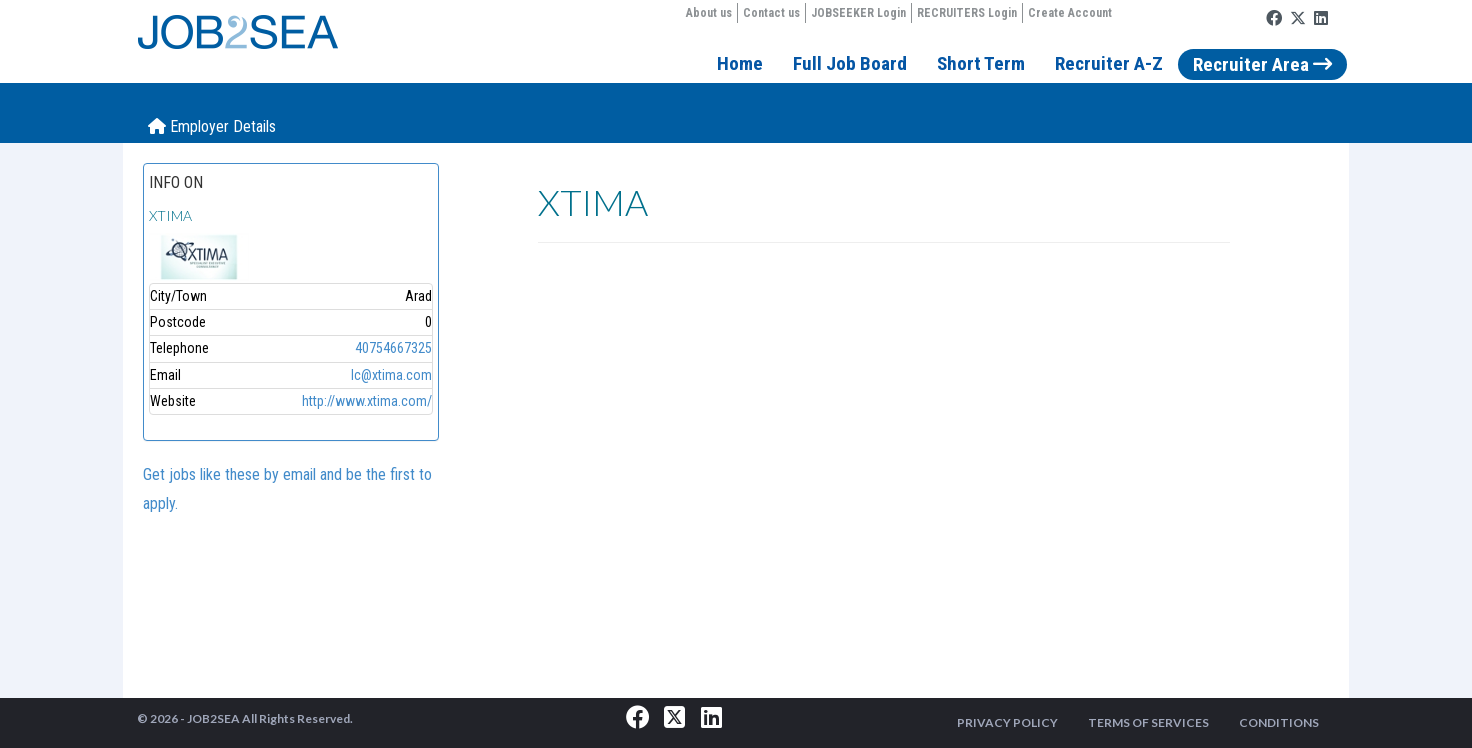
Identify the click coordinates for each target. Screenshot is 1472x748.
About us (709, 13)
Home (740, 63)
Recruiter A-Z (1109, 63)
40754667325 (393, 348)
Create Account (1070, 13)
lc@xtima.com (391, 375)
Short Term (981, 63)
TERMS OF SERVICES (1148, 722)
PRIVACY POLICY (1007, 722)
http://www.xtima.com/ (367, 401)
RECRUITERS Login (967, 13)
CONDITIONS (1279, 722)
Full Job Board (850, 63)
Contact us (771, 13)
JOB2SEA (213, 718)
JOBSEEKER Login (858, 13)
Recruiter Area (1262, 64)
